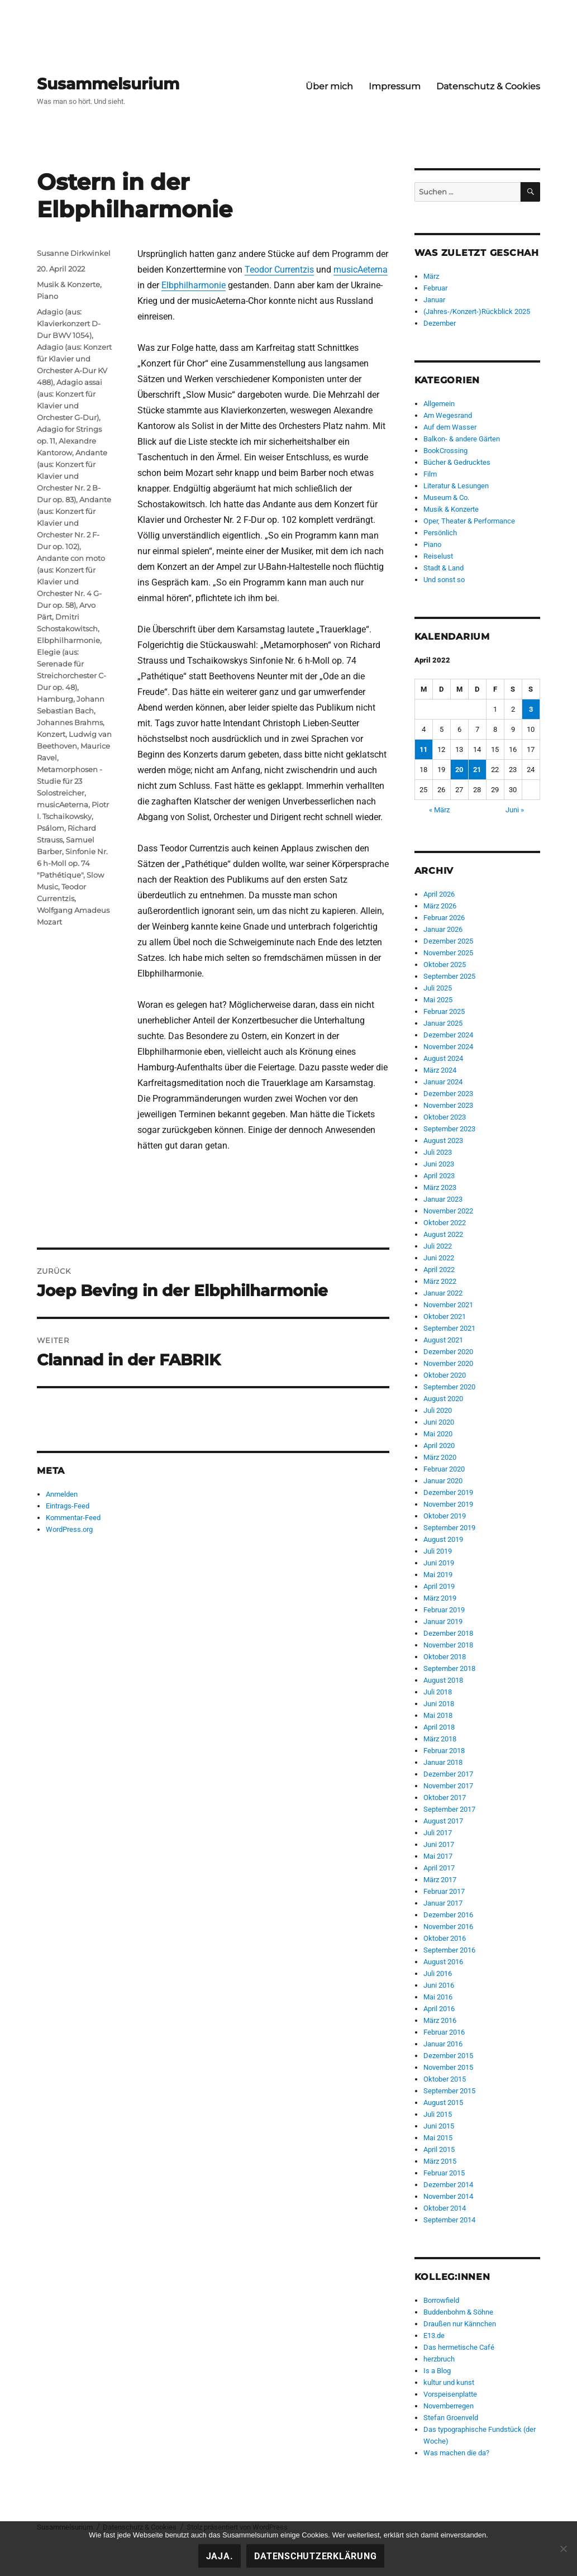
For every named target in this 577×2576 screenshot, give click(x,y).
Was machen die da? (456, 2453)
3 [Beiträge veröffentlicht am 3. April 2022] (531, 709)
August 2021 (443, 1340)
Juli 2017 (437, 1833)
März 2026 (439, 906)
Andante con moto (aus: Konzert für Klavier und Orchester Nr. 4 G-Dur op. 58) (71, 582)
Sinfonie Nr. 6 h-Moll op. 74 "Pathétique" (72, 863)
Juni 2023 (438, 1164)
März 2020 (439, 1457)
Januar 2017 (442, 1903)
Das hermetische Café (458, 2347)
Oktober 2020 (444, 1375)
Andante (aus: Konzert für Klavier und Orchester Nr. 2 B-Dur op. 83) (72, 476)
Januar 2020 (442, 1481)
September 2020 (449, 1387)
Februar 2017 (444, 1891)
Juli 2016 (437, 1973)
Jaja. (219, 2556)
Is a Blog (437, 2371)
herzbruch (439, 2359)
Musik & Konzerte (68, 284)
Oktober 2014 (444, 2208)
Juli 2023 (437, 1152)
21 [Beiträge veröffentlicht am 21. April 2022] (477, 769)
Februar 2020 (444, 1469)
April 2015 (439, 2149)
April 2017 (439, 1868)
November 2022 (448, 1211)
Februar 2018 (444, 1750)
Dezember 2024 (448, 1035)
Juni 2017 (438, 1844)
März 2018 (439, 1739)
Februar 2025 (444, 1011)
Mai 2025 (437, 1000)
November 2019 (448, 1504)
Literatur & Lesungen (456, 486)
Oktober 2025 (444, 964)
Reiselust (438, 556)
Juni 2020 (438, 1422)
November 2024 (448, 1046)
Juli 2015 (437, 2114)
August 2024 (443, 1058)
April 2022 (439, 1269)
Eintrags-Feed (67, 1506)
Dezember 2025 (448, 941)
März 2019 (439, 1598)
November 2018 (448, 1645)
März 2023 (439, 1187)
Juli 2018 (437, 1692)
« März (439, 810)
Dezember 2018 (448, 1633)
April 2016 (439, 2008)
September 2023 (449, 1129)
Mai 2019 (437, 1574)
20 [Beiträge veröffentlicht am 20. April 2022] (459, 769)
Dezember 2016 (448, 1915)
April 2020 (439, 1445)
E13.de (434, 2335)
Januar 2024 (442, 1082)
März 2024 (439, 1070)
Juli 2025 (437, 988)
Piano (47, 296)
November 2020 (448, 1363)
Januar (434, 300)
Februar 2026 (444, 917)
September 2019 (449, 1527)
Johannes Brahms (70, 722)
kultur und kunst (448, 2382)
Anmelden (62, 1494)
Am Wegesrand (447, 415)
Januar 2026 (442, 929)
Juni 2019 (438, 1563)
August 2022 (443, 1234)
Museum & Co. (446, 497)
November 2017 (448, 1786)
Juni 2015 (438, 2126)
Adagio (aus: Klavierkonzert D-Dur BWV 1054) (69, 323)
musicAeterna (360, 269)
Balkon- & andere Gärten (461, 439)
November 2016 (448, 1926)
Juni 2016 (438, 1985)
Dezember (439, 323)
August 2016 (443, 1962)
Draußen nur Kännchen (459, 2324)
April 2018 (439, 1727)
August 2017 (443, 1821)
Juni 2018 (438, 1703)
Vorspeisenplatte (450, 2394)
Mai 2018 (437, 1715)
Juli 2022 (437, 1246)
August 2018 (443, 1680)
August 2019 (443, 1539)
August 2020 (443, 1398)
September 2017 (449, 1809)
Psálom (50, 827)
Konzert (51, 734)
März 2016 (439, 2020)
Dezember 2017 (448, 1774)
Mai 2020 (437, 1434)
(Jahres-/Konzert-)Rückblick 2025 (476, 311)
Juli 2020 (437, 1410)
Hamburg (55, 698)
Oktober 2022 (444, 1222)
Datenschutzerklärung (315, 2556)
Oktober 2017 (444, 1797)
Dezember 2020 (448, 1351)
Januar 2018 (442, 1762)
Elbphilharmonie (193, 285)
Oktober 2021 (444, 1316)
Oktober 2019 (444, 1516)
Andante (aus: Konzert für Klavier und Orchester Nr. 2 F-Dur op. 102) (74, 523)
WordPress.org (69, 1529)
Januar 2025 (442, 1023)
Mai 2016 (437, 1997)
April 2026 (439, 894)
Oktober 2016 (444, 1938)
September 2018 (449, 1668)
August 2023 (443, 1140)
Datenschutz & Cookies (488, 86)
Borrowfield (441, 2300)
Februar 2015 (444, 2173)
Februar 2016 (444, 2032)
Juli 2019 (437, 1551)
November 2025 (448, 953)
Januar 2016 (442, 2044)
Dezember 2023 (448, 1093)
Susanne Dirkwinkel (74, 253)
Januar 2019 (442, 1621)
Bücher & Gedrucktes (456, 462)
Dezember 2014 (448, 2184)
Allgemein (439, 403)
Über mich (329, 86)
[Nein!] (563, 2548)
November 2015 (448, 2067)
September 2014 (449, 2220)
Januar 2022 (442, 1293)
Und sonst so (444, 579)
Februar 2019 (444, 1610)
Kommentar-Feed (73, 1517)
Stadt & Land (443, 568)
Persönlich (440, 532)
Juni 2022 (438, 1258)
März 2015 (439, 2161)
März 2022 (439, 1281)
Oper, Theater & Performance (469, 521)
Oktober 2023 (444, 1117)
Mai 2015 (437, 2138)
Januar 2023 (442, 1199)
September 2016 (449, 1950)
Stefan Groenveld (450, 2417)
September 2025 (449, 976)
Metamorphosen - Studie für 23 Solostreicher (69, 781)
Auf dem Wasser (449, 427)
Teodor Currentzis (279, 269)
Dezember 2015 (448, 2055)
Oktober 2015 (444, 2079)
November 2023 (448, 1105)
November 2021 (448, 1305)
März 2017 (439, 1879)
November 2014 (448, 2196)
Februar (435, 288)
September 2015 (449, 2091)
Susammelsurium (108, 83)
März (431, 276)
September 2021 (449, 1328)
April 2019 (439, 1586)
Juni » (515, 810)
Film (430, 474)
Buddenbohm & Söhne (458, 2312)
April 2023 (439, 1176)
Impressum (395, 86)
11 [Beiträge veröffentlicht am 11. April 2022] (423, 749)
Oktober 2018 (444, 1657)
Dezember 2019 (448, 1492)
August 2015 (443, 2102)
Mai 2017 (437, 1856)
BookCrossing (445, 450)
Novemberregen (448, 2406)
